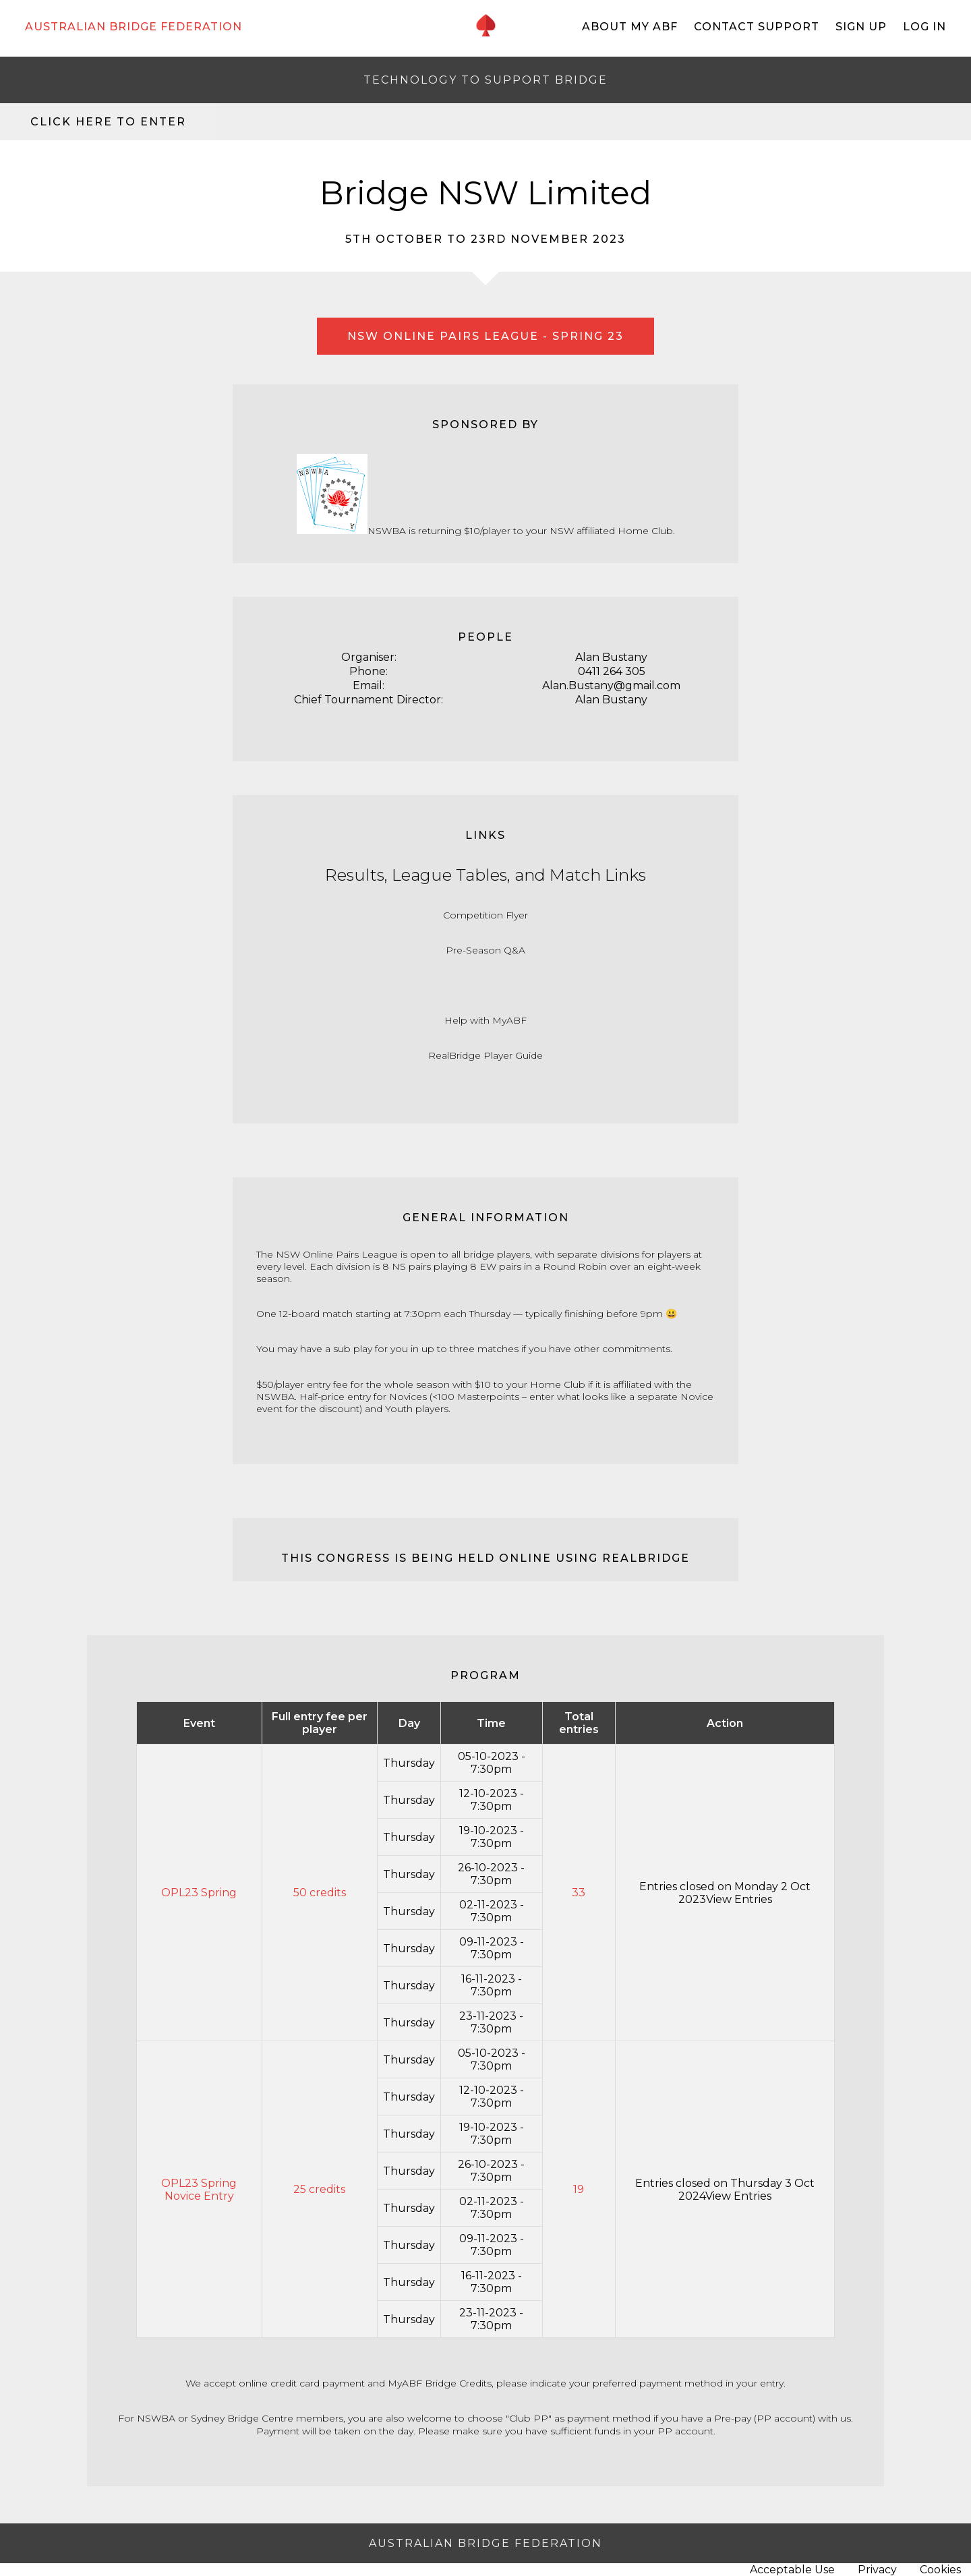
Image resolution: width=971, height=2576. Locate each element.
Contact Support (756, 26)
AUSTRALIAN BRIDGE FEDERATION (133, 26)
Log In (924, 26)
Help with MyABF (485, 1020)
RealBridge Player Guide (485, 1055)
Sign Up (861, 26)
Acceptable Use (792, 2569)
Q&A (514, 950)
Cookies (940, 2569)
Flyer (517, 915)
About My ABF (630, 26)
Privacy (877, 2569)
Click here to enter (108, 121)
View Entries (739, 1899)
